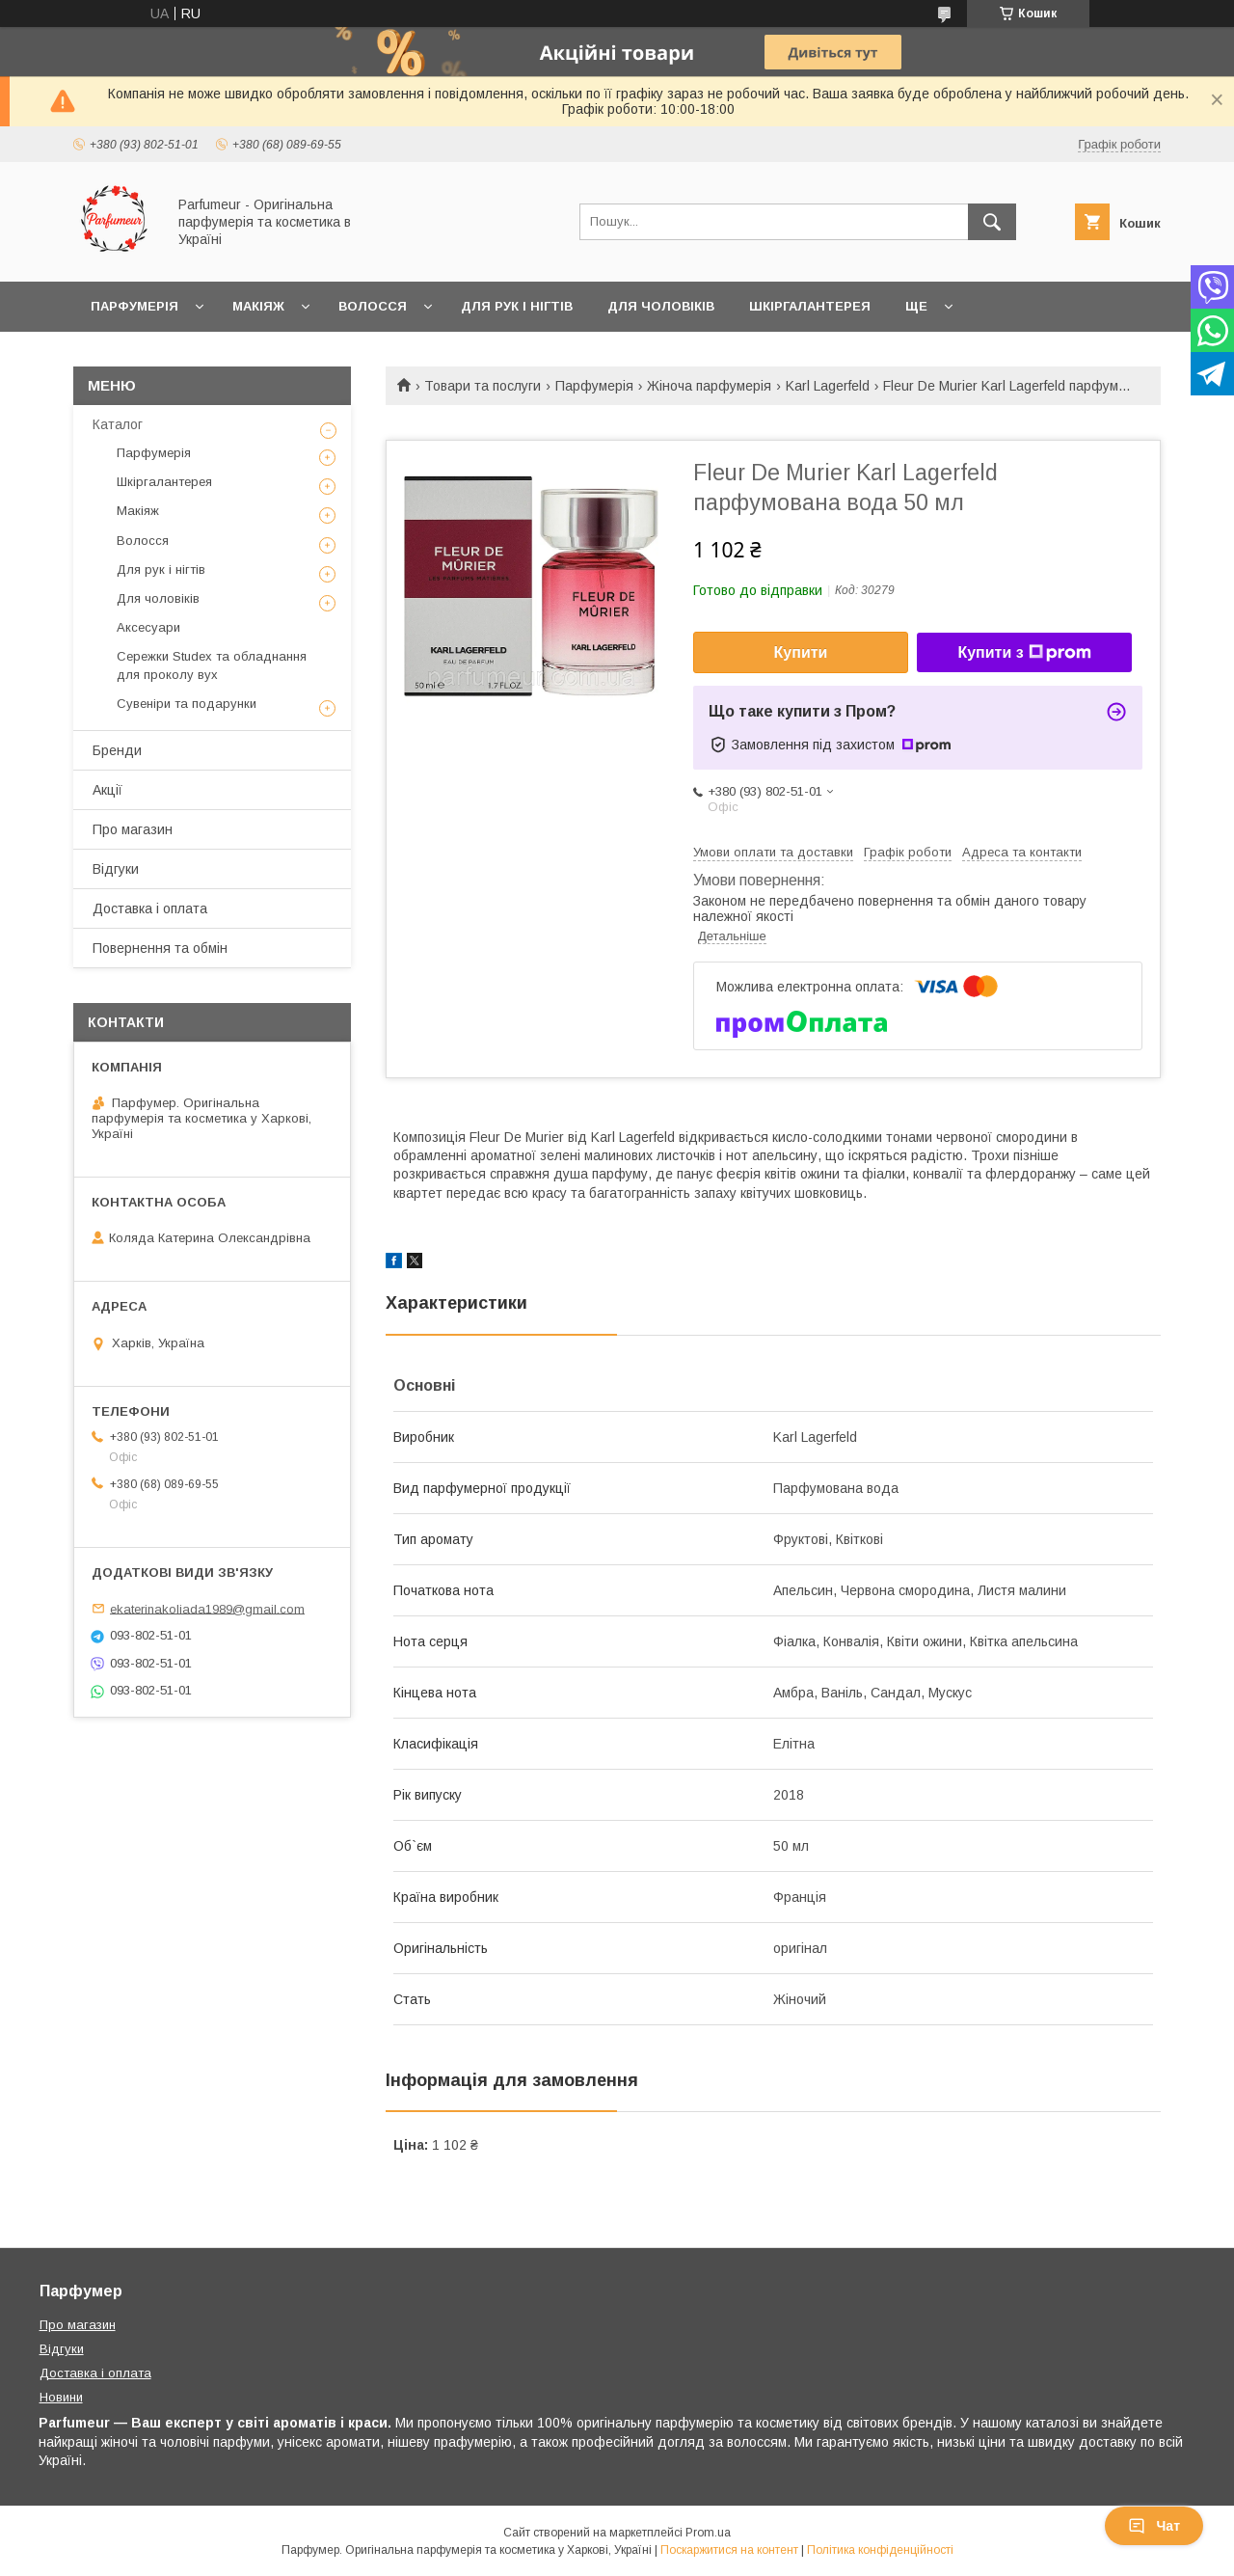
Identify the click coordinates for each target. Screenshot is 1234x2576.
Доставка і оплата (150, 908)
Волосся (372, 306)
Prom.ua (708, 2532)
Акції (107, 790)
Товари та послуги (482, 385)
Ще (916, 306)
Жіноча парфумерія (709, 385)
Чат (1154, 2526)
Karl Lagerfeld (828, 385)
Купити (801, 652)
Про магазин (133, 829)
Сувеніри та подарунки (186, 703)
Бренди (117, 750)
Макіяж (258, 306)
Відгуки (116, 869)
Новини (61, 2397)
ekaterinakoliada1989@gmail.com (207, 1608)
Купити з (1023, 653)
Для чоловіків (660, 306)
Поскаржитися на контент (729, 2550)
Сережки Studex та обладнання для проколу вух (212, 665)
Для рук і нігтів (517, 306)
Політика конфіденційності (880, 2550)
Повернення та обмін (160, 948)
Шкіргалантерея (810, 306)
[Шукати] (992, 221)
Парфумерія (134, 306)
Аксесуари (148, 627)
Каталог (118, 424)
